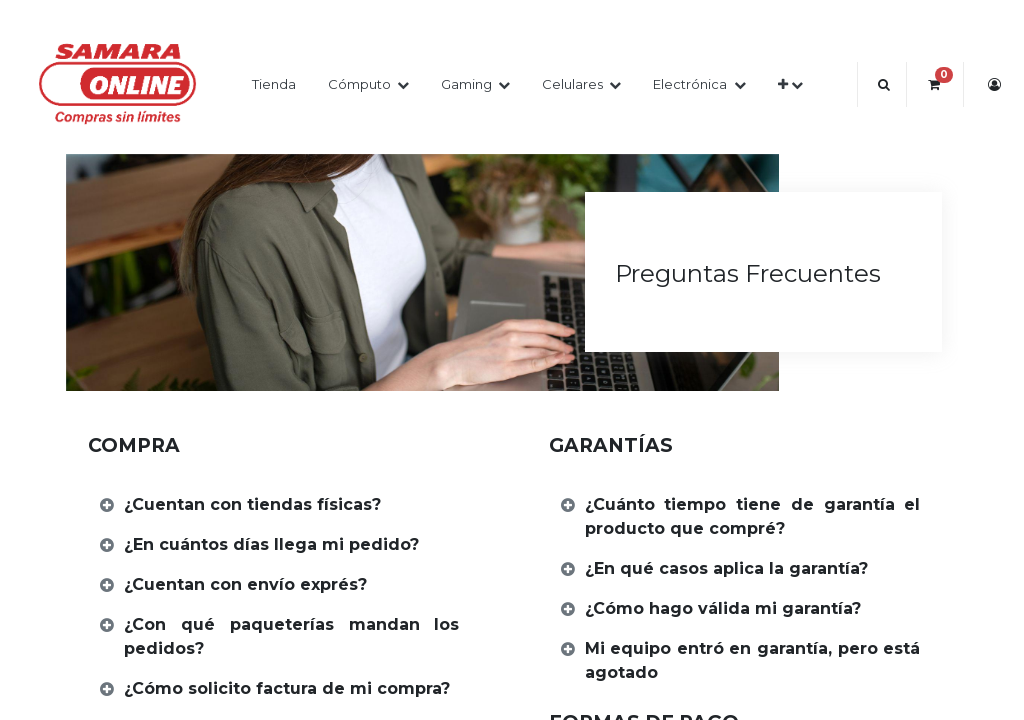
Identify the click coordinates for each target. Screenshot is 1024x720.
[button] (790, 84)
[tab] (282, 505)
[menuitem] (274, 84)
